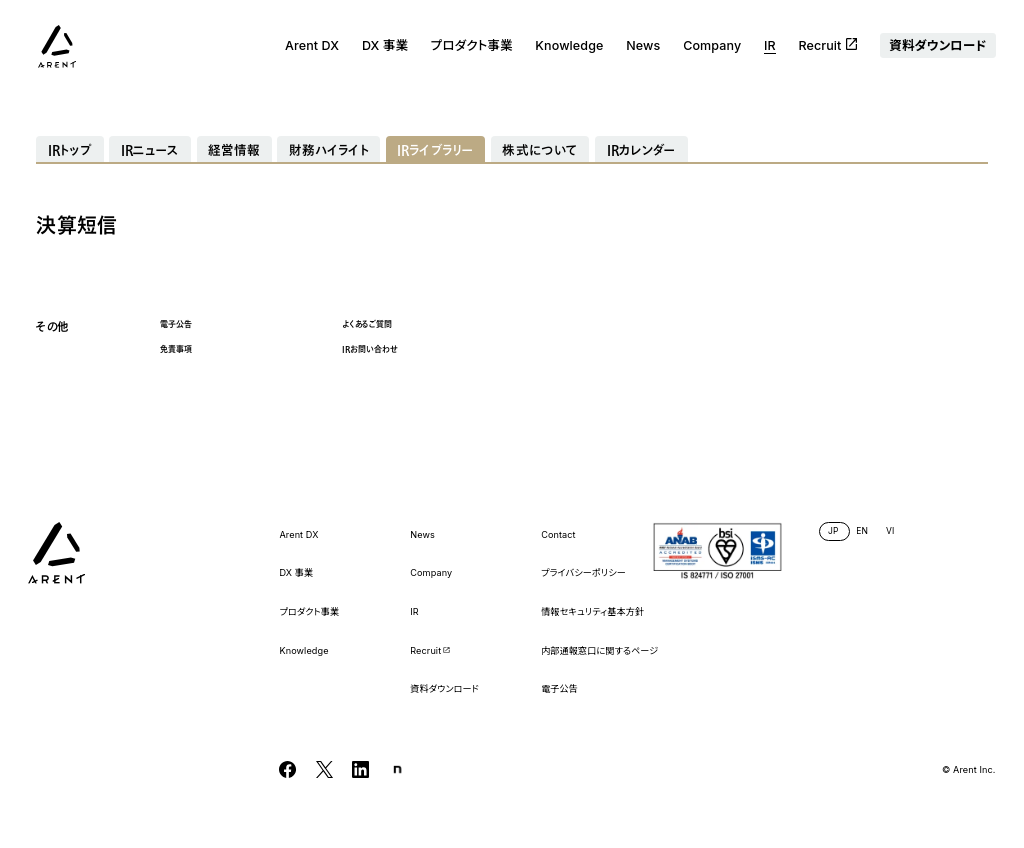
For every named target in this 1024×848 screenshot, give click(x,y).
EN (862, 531)
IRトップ (70, 150)
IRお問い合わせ (370, 349)
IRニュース (150, 150)
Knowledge (569, 45)
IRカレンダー (642, 150)
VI (890, 531)
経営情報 (234, 150)
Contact (558, 535)
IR (770, 45)
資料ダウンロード (937, 45)
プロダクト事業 (472, 45)
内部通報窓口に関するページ (599, 651)
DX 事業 (385, 45)
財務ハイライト (329, 150)
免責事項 (176, 349)
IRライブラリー (435, 150)
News (643, 45)
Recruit (827, 45)
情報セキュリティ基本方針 (592, 612)
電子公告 (176, 324)
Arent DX (312, 45)
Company (712, 45)
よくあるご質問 (367, 324)
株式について (540, 150)
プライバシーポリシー (583, 573)
